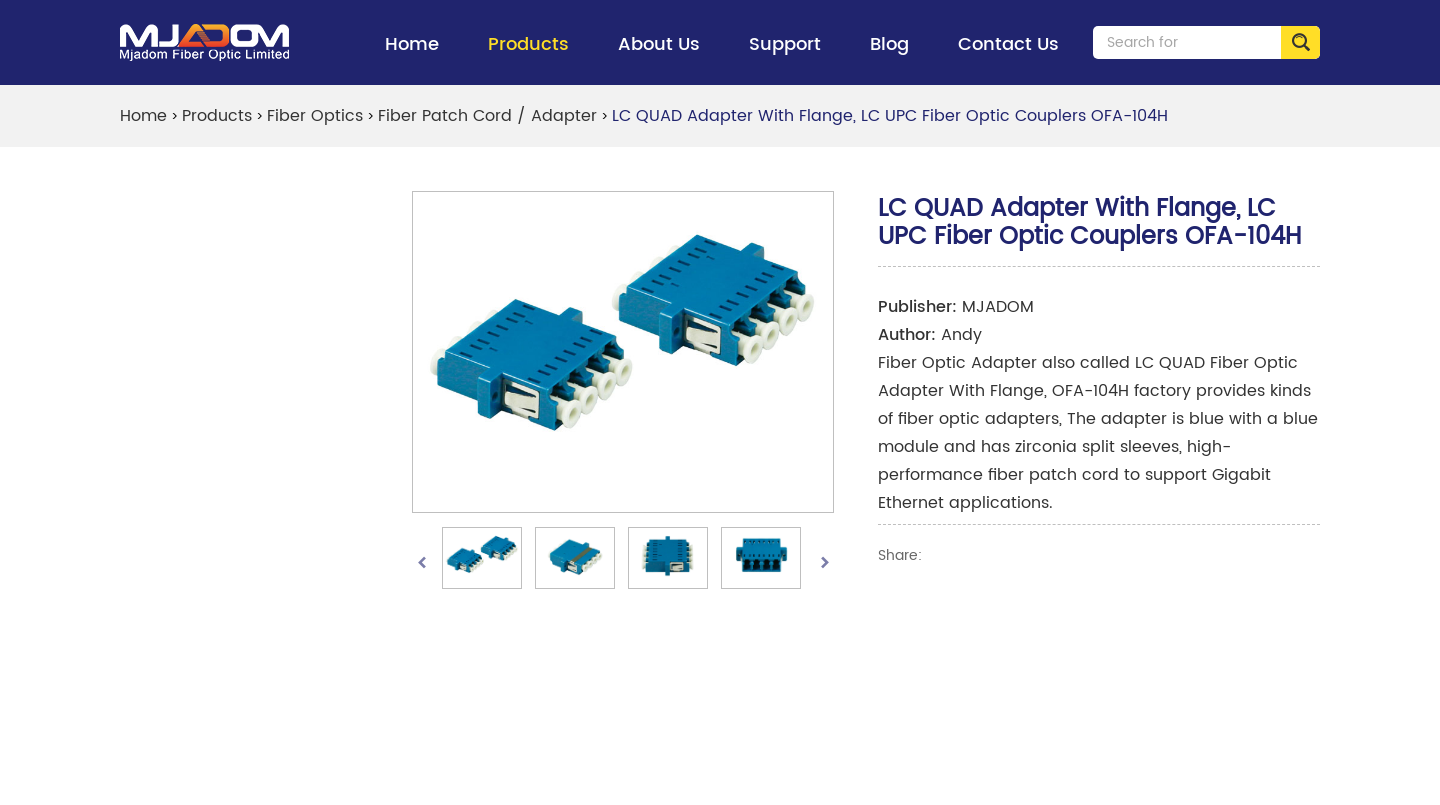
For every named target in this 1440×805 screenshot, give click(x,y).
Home (412, 44)
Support (785, 57)
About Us (659, 57)
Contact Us (1008, 44)
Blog (889, 44)
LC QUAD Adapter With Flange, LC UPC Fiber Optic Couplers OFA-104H (890, 116)
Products (528, 57)
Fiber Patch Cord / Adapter (487, 116)
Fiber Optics (315, 116)
